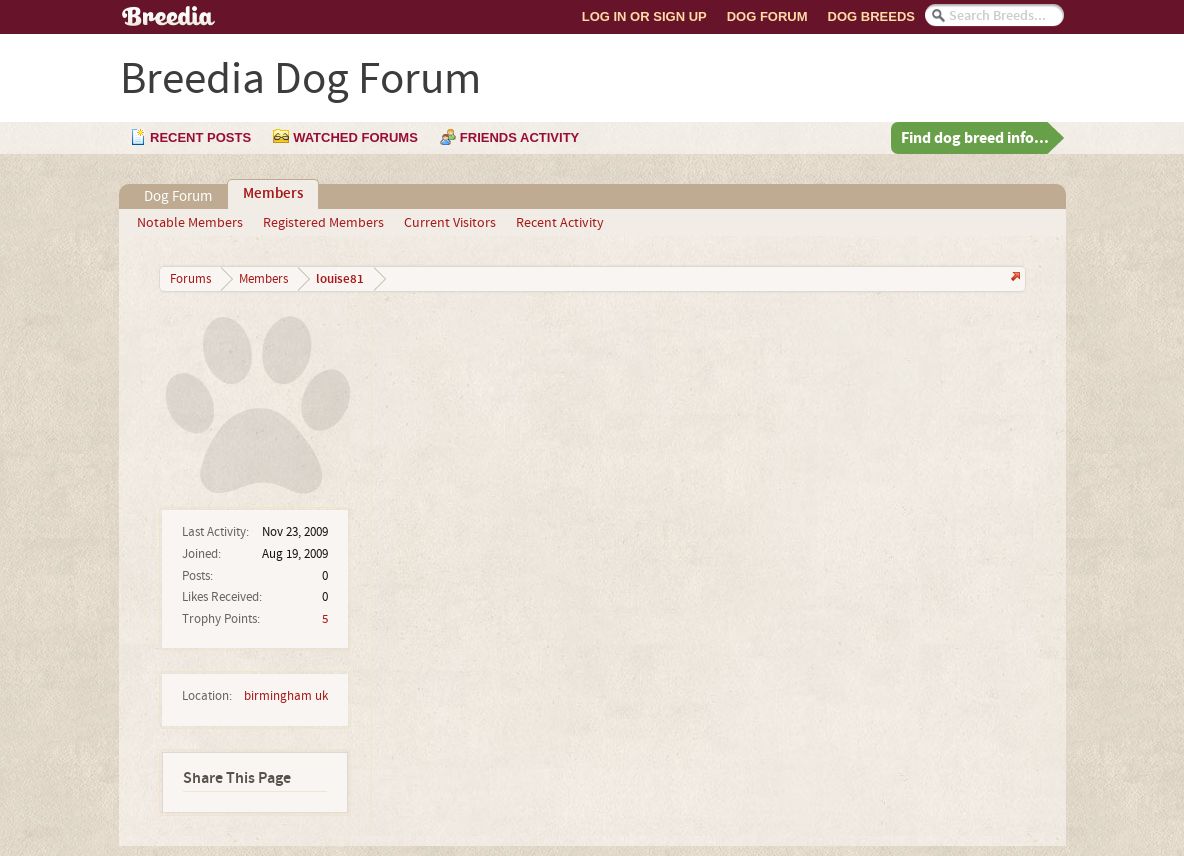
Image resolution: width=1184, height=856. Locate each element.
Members (273, 194)
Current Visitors (450, 223)
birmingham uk (286, 696)
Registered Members (323, 223)
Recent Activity (560, 223)
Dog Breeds (871, 16)
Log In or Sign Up (644, 16)
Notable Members (190, 223)
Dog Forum (767, 16)
